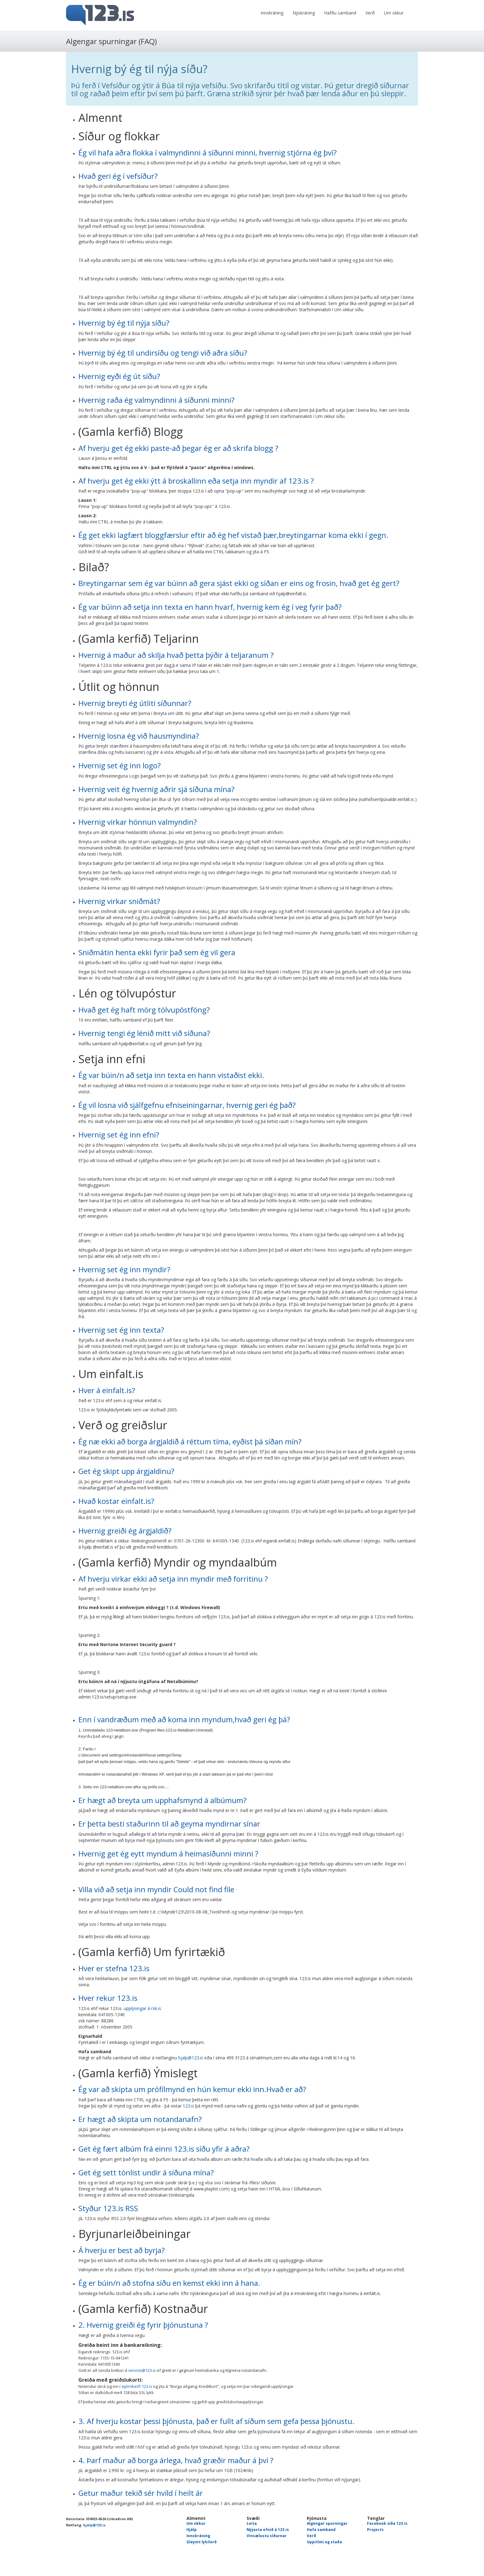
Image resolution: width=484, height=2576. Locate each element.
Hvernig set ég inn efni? (118, 1134)
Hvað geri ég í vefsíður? (118, 176)
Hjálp (191, 2529)
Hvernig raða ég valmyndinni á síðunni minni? (156, 400)
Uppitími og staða (324, 2542)
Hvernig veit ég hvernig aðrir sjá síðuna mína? (156, 789)
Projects (375, 2529)
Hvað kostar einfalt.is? (116, 1501)
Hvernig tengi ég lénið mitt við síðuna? (144, 1033)
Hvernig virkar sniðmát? (119, 901)
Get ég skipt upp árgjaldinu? (126, 1471)
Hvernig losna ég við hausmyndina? (138, 736)
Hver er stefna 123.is (113, 1968)
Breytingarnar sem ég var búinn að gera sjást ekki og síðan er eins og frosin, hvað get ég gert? (238, 583)
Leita (252, 2523)
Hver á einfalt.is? (106, 1390)
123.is (188, 2106)
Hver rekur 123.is (107, 1998)
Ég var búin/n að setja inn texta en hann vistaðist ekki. (171, 1075)
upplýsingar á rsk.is (142, 2008)
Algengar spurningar (327, 2523)
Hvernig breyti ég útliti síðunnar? (134, 703)
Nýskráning (304, 13)
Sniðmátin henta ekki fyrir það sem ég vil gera (156, 952)
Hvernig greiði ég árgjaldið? (125, 1530)
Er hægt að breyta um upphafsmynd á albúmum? (162, 1800)
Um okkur (393, 13)
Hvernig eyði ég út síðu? (119, 376)
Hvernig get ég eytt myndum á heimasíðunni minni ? (168, 1853)
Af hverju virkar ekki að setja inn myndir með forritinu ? (173, 1579)
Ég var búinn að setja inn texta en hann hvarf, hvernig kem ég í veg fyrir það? (210, 607)
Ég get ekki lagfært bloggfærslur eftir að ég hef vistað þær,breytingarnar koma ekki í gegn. (233, 535)
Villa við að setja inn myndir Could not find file (156, 1889)
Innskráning (272, 13)
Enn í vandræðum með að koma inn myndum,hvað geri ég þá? (184, 1719)
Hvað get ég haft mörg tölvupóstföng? (144, 1010)
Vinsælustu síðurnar (267, 2535)
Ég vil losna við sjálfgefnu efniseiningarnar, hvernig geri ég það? (187, 1105)
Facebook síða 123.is (387, 2523)
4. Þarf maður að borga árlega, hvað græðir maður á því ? (175, 2460)
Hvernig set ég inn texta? (121, 1330)
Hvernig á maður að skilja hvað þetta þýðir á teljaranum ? (176, 655)
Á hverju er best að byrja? (121, 2250)
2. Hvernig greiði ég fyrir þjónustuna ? (143, 2325)
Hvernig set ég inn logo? (119, 765)
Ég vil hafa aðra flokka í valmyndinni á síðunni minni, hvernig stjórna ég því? (207, 152)
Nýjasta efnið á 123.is (268, 2529)
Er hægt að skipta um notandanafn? (140, 2119)
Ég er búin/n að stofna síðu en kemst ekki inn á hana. (169, 2283)
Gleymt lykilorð (201, 2542)
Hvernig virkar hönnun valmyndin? (137, 822)
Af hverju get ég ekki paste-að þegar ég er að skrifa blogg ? (178, 448)
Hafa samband (321, 2529)
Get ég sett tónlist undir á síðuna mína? (146, 2172)
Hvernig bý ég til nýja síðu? (123, 323)
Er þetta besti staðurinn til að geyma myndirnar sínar (169, 1823)
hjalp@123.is (190, 2058)
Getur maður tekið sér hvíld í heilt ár (140, 2493)
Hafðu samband (340, 13)
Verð (370, 13)
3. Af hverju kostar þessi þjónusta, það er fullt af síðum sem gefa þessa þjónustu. (216, 2421)
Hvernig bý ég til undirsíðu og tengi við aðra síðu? (162, 353)
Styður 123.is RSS (108, 2208)
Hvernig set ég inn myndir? (124, 1269)
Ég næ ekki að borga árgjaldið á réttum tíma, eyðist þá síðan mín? (190, 1441)
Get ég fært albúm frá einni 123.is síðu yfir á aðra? (164, 2149)
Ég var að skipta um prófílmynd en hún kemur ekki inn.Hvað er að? (192, 2089)
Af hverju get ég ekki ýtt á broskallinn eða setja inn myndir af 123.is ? (196, 481)
